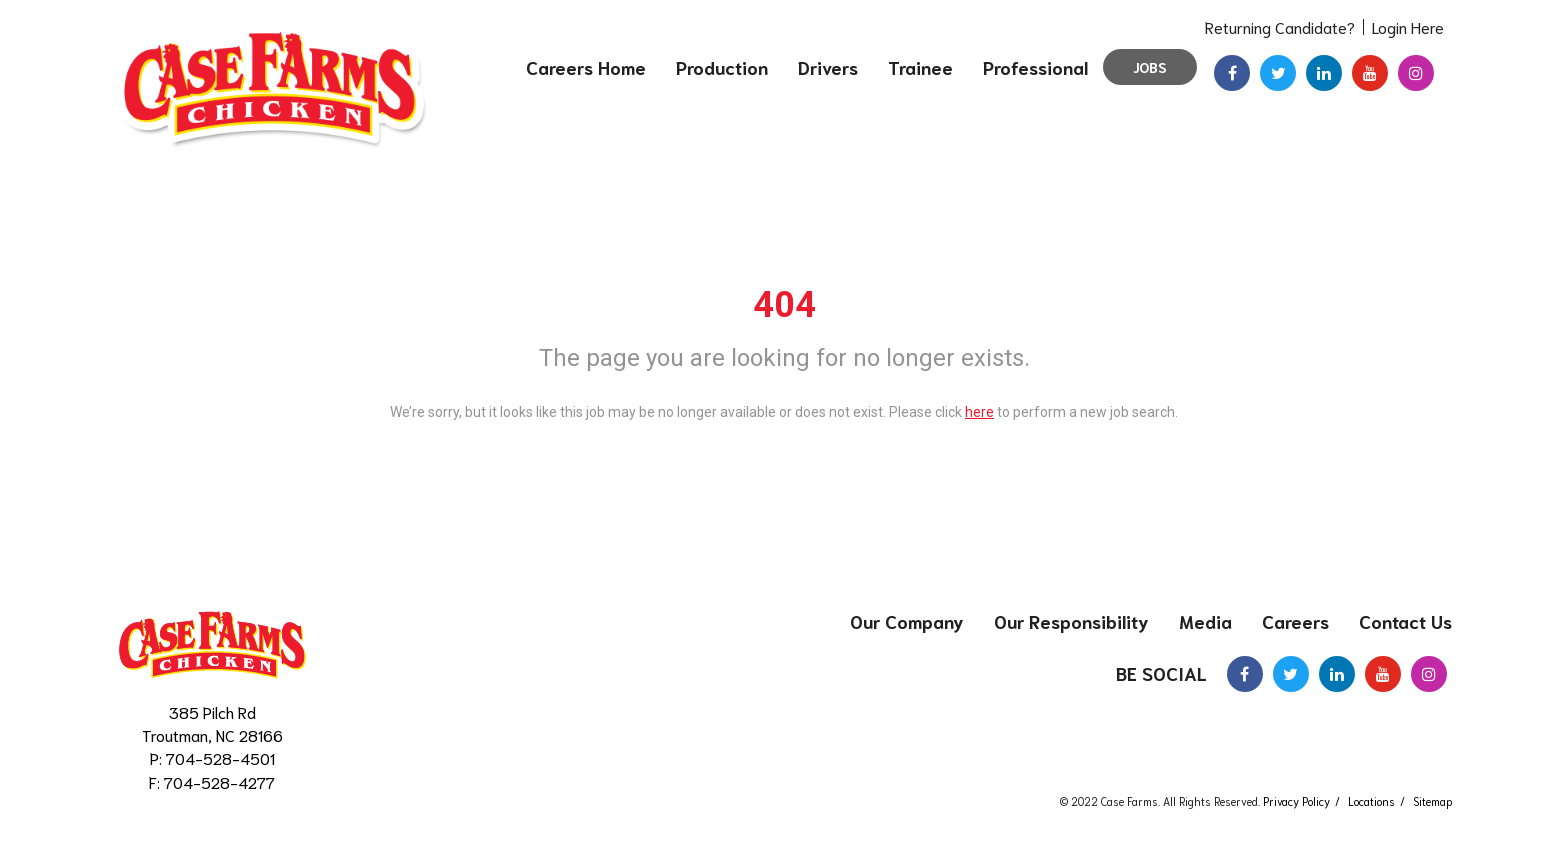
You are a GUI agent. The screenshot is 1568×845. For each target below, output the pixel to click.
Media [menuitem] (1205, 621)
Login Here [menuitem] (1408, 26)
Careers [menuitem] (1295, 621)
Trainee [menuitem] (920, 67)
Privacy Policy (1296, 801)
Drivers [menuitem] (828, 67)
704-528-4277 (219, 781)
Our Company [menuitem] (907, 621)
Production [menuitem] (722, 67)
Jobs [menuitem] (1150, 67)
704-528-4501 (220, 757)
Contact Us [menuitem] (1405, 621)
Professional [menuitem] (1035, 67)
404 (784, 305)
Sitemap (1432, 801)
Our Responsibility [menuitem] (1071, 621)
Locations (1371, 801)
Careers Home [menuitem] (586, 67)
